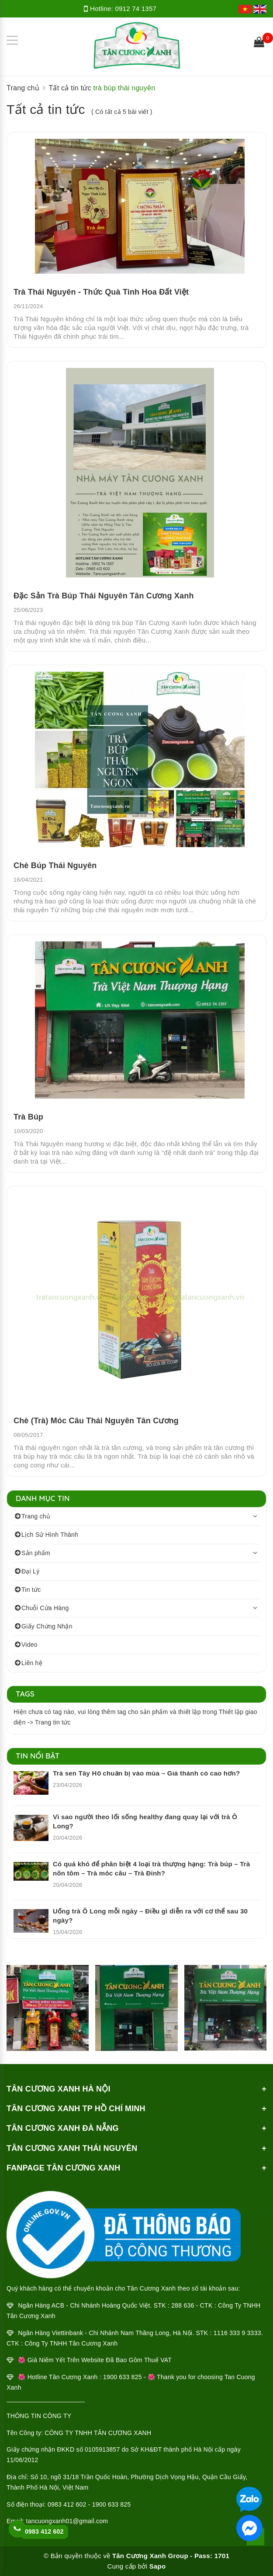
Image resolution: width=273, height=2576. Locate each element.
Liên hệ (31, 1662)
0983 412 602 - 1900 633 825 (89, 2504)
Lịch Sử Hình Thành (49, 1534)
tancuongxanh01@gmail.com (67, 2521)
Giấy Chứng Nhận (47, 1626)
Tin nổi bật (38, 1755)
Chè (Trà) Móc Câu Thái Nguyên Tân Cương (96, 1420)
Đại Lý (30, 1571)
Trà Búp (28, 1117)
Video (29, 1644)
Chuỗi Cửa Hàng (45, 1607)
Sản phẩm (35, 1552)
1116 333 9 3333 (237, 2332)
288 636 (182, 2305)
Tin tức (31, 1589)
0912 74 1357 (135, 8)
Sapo (157, 2566)
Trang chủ (35, 1516)
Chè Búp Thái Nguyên (55, 865)
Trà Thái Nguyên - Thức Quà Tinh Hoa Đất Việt (101, 292)
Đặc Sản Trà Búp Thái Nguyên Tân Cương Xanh (104, 595)
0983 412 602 (44, 2531)
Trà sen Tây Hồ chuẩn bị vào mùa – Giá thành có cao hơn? (146, 1773)
